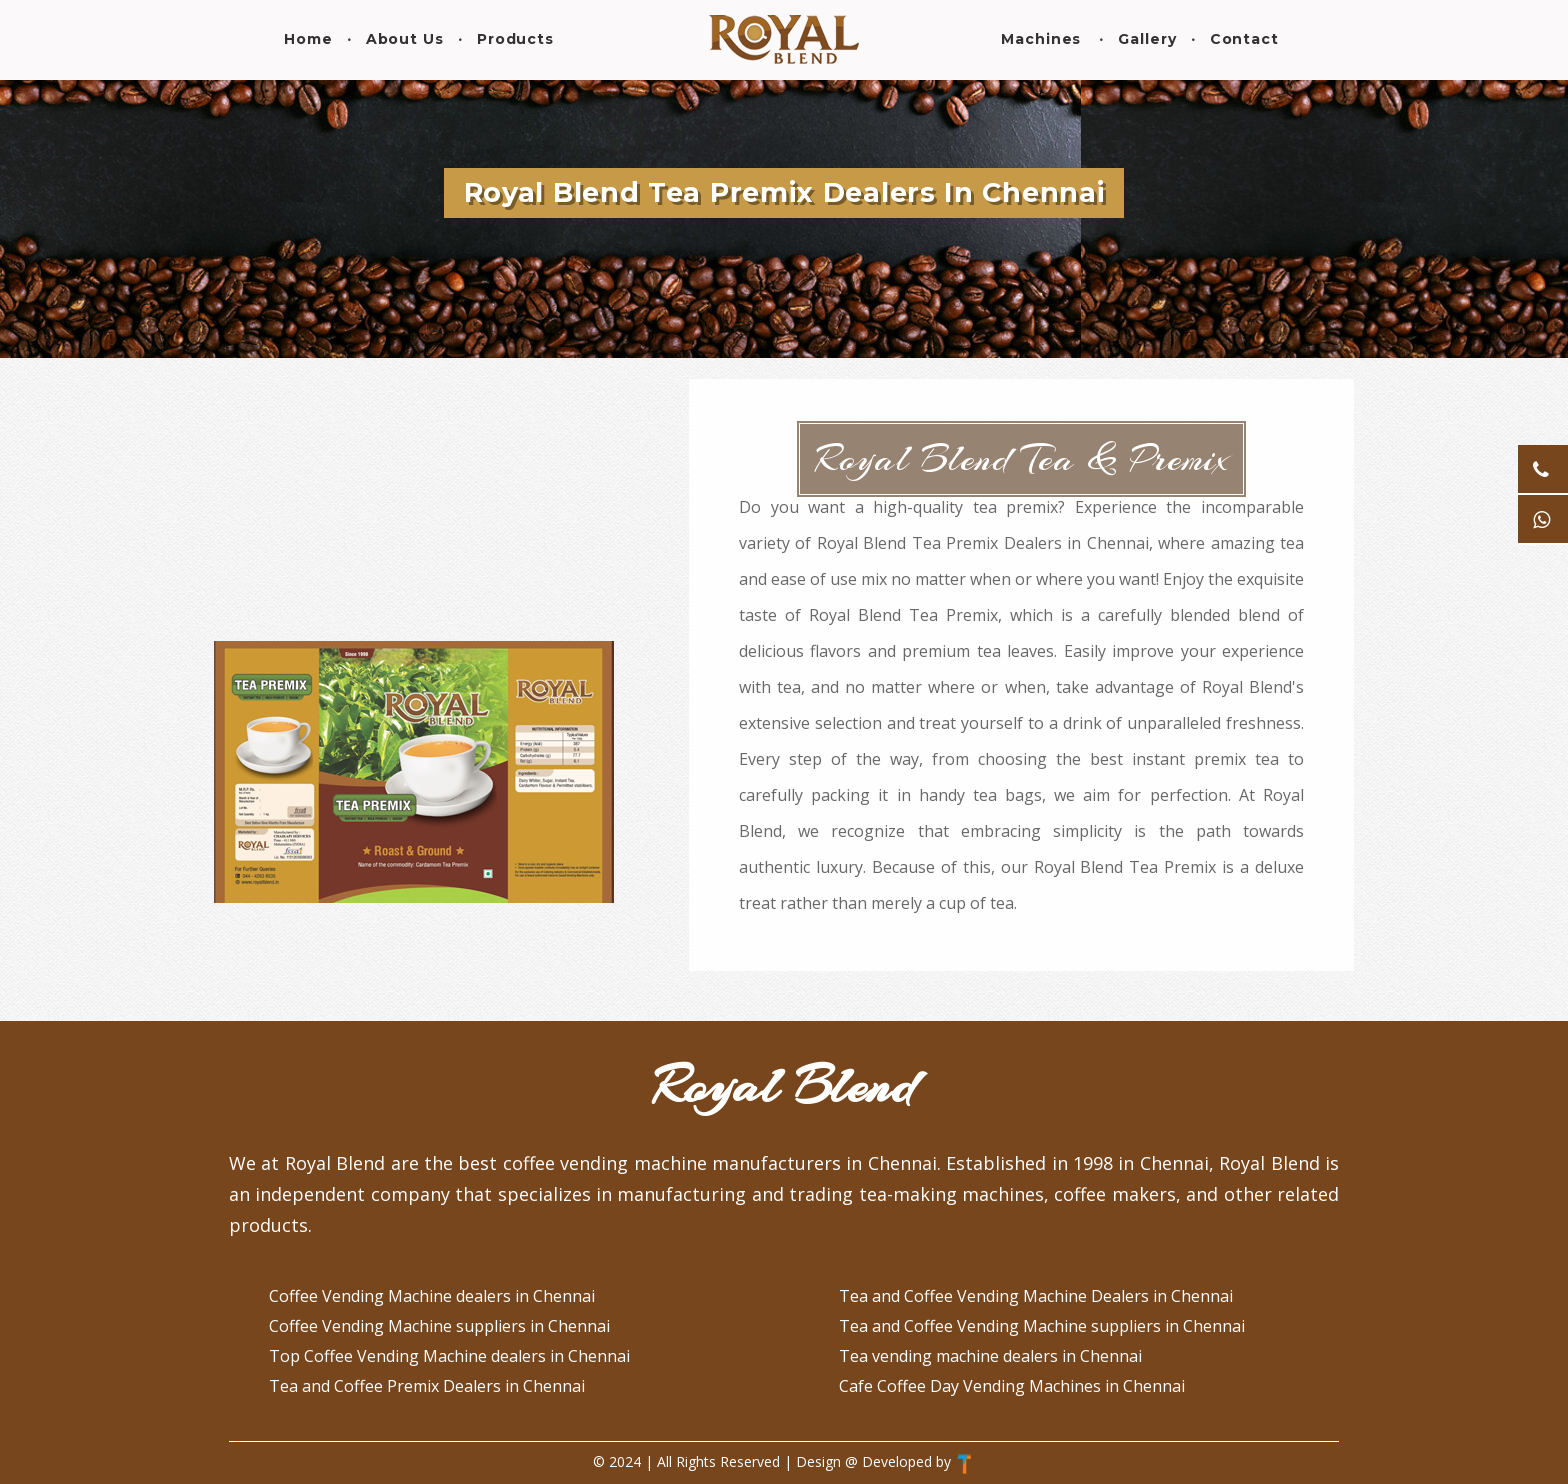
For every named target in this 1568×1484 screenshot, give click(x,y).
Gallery (1147, 39)
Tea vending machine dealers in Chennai (990, 1356)
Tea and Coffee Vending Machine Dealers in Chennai (1036, 1296)
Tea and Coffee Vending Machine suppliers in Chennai (1042, 1326)
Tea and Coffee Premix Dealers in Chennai (427, 1386)
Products (515, 39)
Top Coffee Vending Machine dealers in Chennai (449, 1356)
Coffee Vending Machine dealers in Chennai (432, 1296)
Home (308, 39)
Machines (1041, 39)
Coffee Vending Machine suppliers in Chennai (439, 1326)
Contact (1244, 39)
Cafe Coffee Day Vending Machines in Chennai (1012, 1386)
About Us (405, 39)
